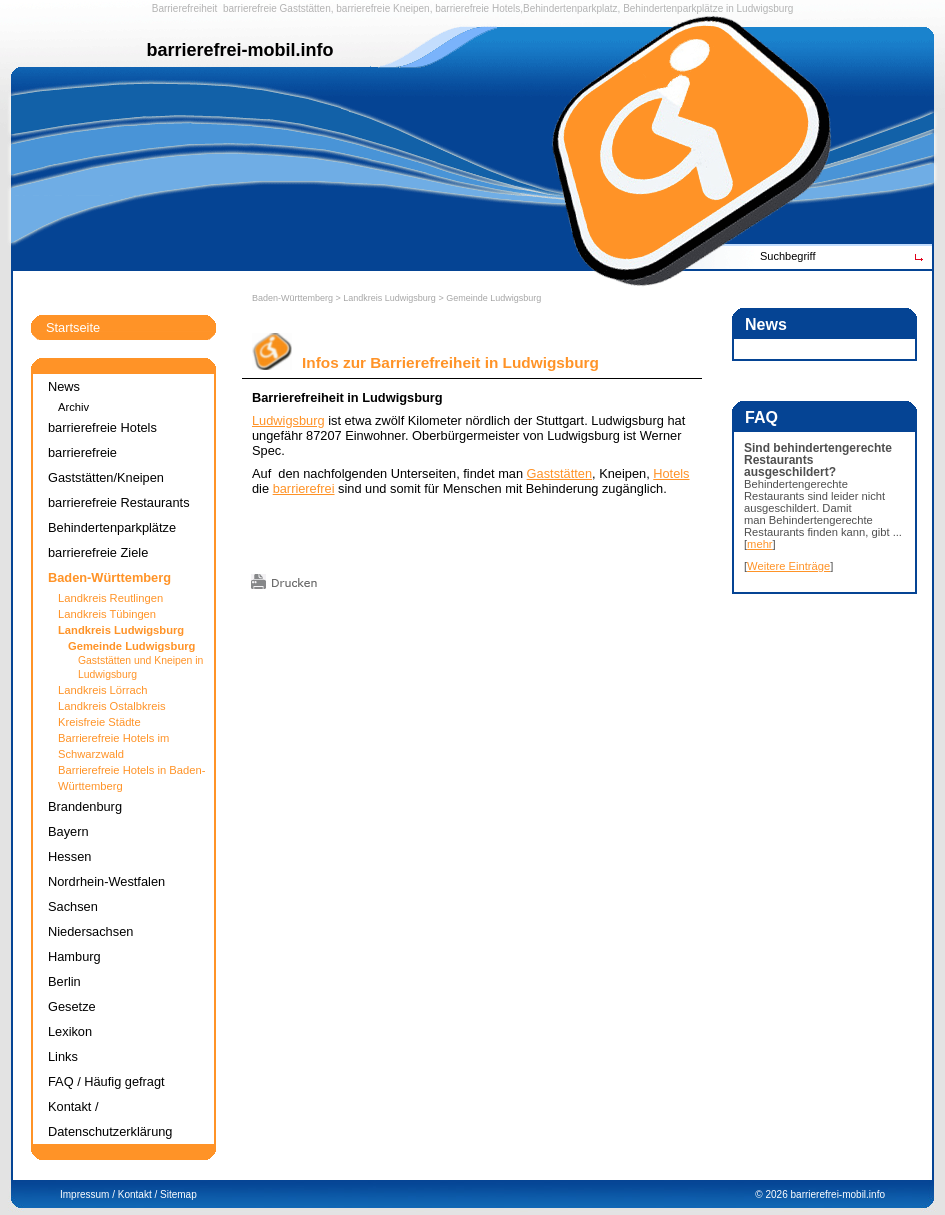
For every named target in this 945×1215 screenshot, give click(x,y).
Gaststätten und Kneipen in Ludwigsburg (140, 667)
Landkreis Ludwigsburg (389, 298)
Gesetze (72, 1006)
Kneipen (411, 8)
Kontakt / (137, 1194)
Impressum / (87, 1194)
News (64, 386)
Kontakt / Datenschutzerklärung (110, 1119)
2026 (776, 1194)
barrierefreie (250, 8)
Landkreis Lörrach (103, 690)
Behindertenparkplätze (112, 527)
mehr (760, 544)
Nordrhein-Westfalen (106, 881)
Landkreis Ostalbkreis (112, 706)
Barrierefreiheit (185, 8)
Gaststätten (305, 8)
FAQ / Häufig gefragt (106, 1081)
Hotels (671, 473)
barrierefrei (304, 488)
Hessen (69, 856)
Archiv (73, 407)
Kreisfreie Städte (99, 722)
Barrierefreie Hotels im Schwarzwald (113, 746)
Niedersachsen (90, 931)
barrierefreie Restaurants (119, 502)
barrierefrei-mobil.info (838, 1194)
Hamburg (74, 956)
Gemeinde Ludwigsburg (493, 298)
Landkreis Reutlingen (110, 598)
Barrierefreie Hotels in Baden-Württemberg (131, 778)
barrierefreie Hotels (477, 8)
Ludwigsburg (765, 8)
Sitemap (178, 1194)
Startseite (73, 327)
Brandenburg (85, 806)
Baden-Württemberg (292, 298)
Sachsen (73, 906)
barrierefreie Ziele (98, 552)
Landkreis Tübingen (107, 614)
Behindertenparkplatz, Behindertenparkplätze (623, 8)
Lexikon (70, 1031)
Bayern (68, 831)
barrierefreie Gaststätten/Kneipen (106, 465)
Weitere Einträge (788, 566)
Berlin (64, 981)
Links (63, 1056)
